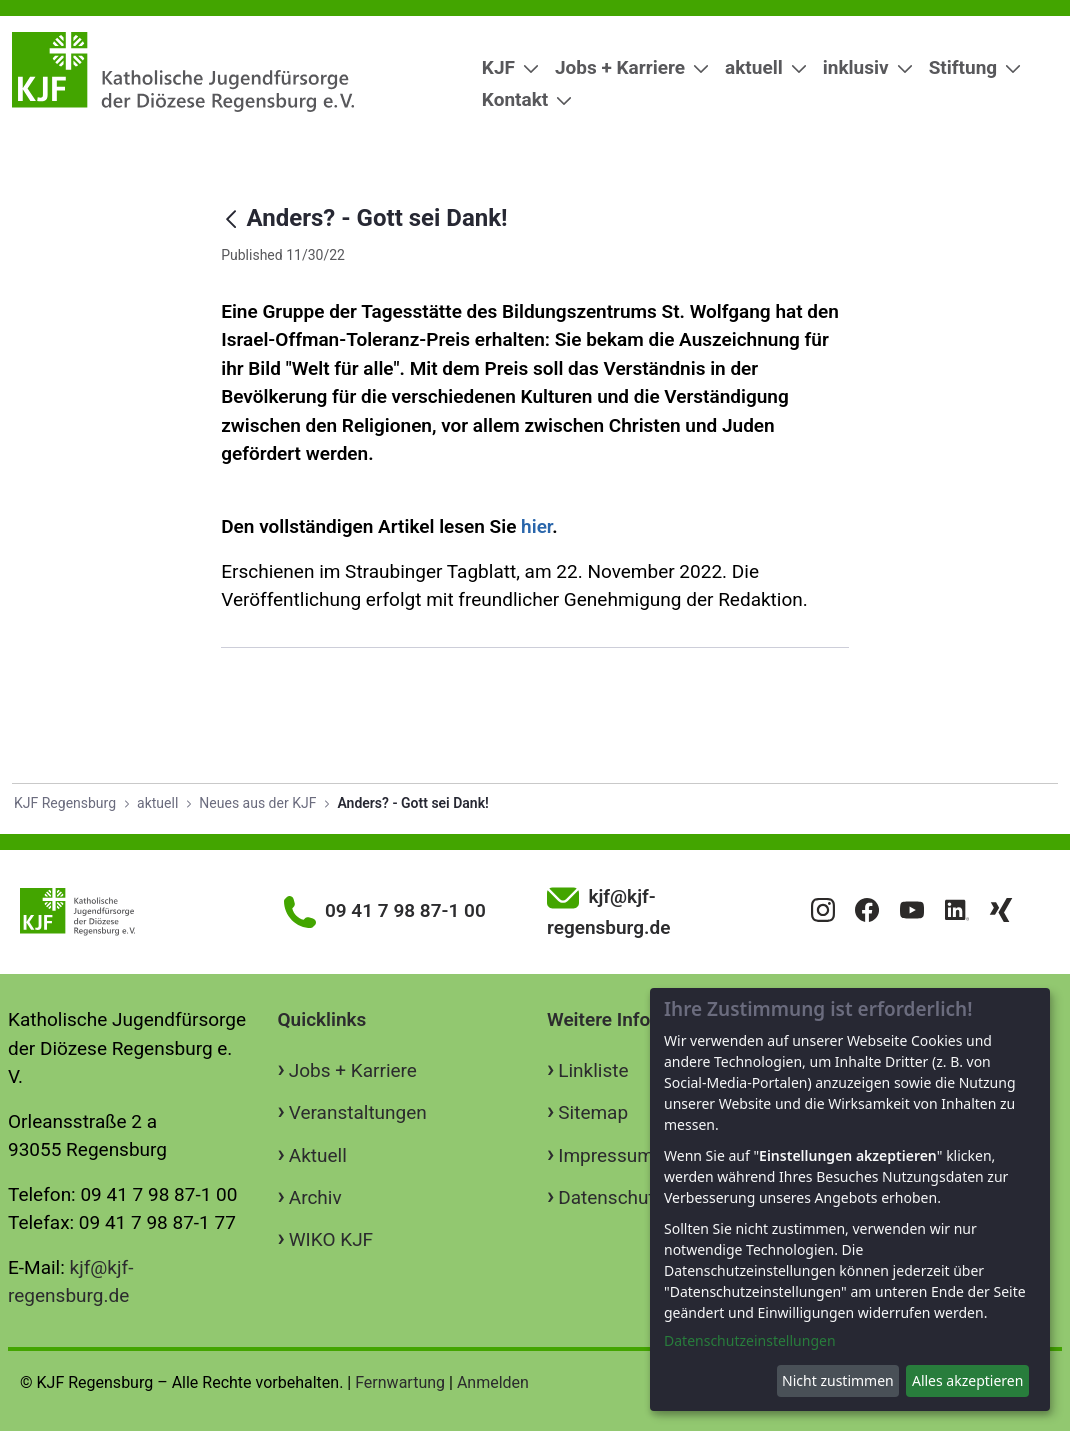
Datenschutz (611, 1197)
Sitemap (593, 1112)
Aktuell (318, 1155)
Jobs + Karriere (353, 1070)
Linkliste (593, 1070)
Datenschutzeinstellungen (750, 1340)
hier (536, 526)
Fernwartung (400, 1382)
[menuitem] (502, 68)
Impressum (606, 1155)
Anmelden (493, 1382)
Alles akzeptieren (967, 1380)
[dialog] (850, 1199)
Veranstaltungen (358, 1112)
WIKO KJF (331, 1239)
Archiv (315, 1197)
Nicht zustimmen (838, 1380)
